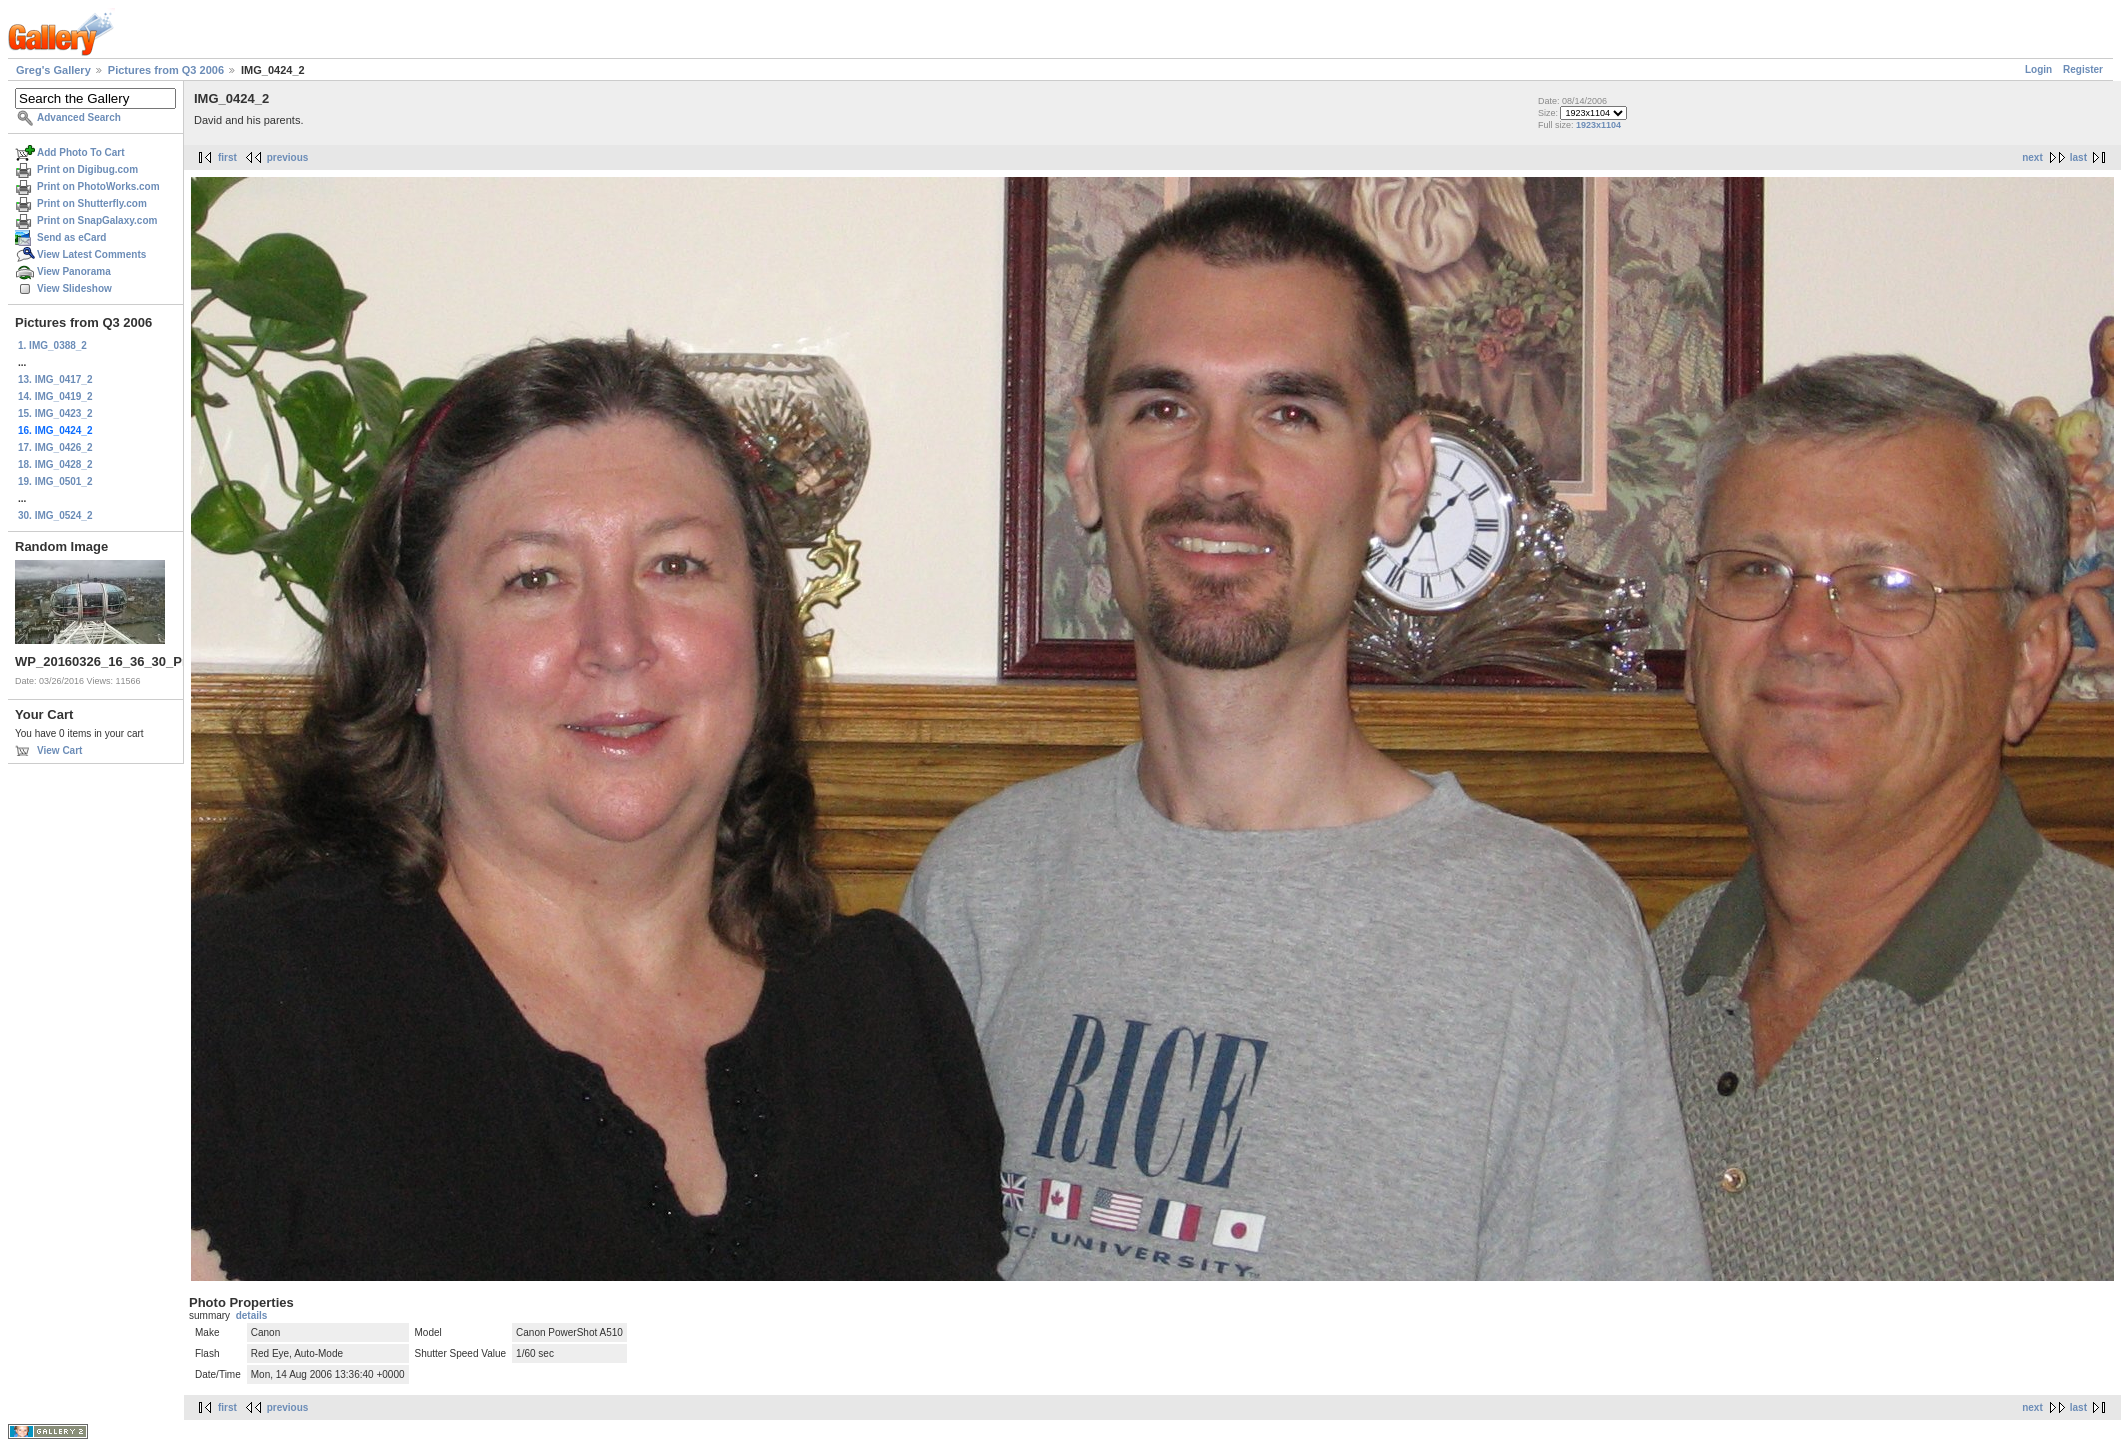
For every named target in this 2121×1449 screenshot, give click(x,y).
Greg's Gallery (53, 70)
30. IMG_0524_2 (55, 515)
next (2032, 157)
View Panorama (74, 271)
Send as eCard (71, 237)
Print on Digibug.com (87, 169)
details (252, 1315)
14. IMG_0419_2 (55, 396)
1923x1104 (1598, 125)
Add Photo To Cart (81, 152)
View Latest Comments (91, 254)
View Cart (59, 750)
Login (2038, 69)
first (227, 157)
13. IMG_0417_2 (55, 379)
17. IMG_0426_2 (55, 447)
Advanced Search (79, 117)
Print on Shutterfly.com (92, 203)
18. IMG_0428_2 (55, 464)
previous (288, 157)
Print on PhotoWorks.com (98, 186)
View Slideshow (74, 288)
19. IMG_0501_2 (55, 481)
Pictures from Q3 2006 (166, 70)
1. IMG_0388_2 (52, 345)
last (2078, 157)
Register (2083, 69)
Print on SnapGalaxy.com (97, 220)
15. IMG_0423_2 (55, 413)
